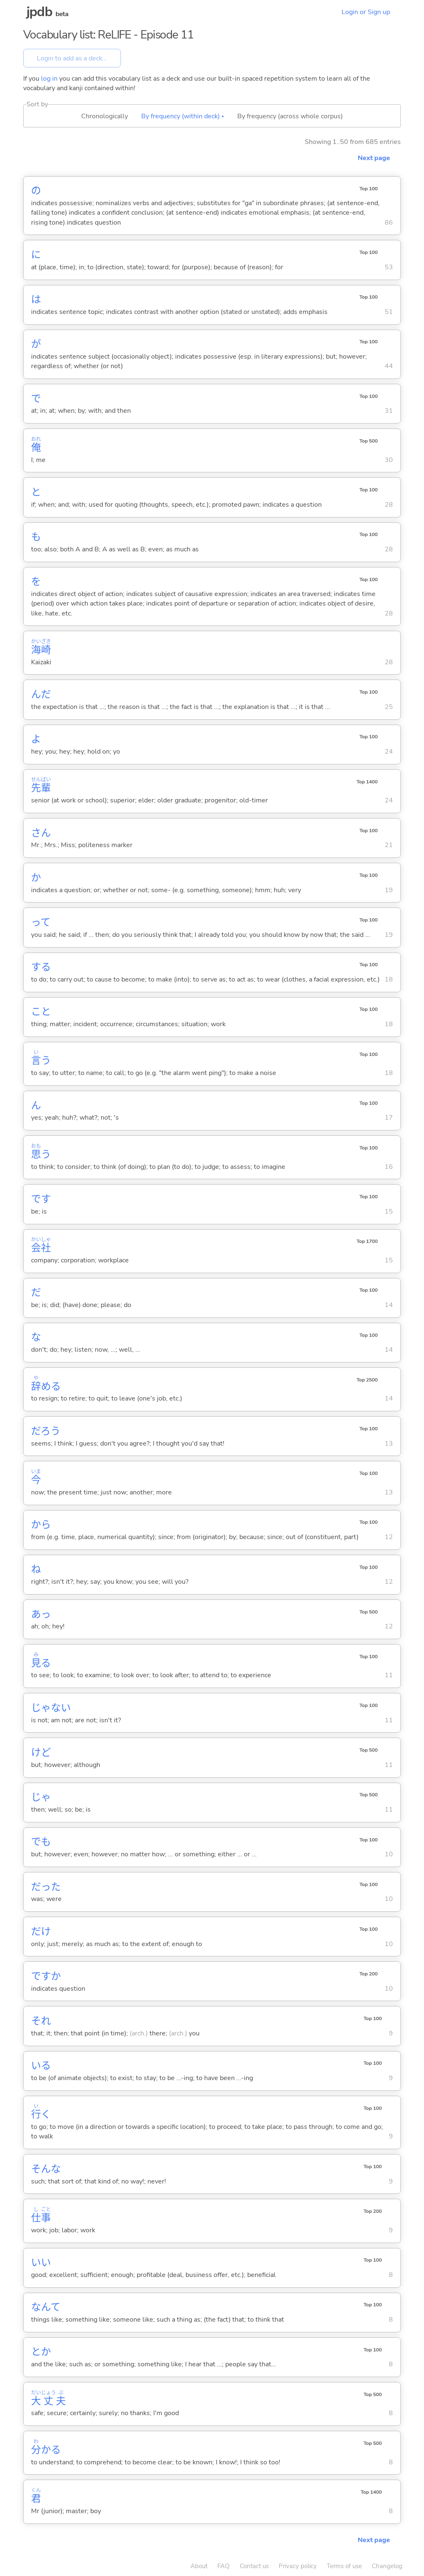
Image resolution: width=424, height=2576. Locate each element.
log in (49, 78)
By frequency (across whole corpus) (290, 116)
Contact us (254, 2566)
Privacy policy (298, 2566)
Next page (374, 158)
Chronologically (104, 116)
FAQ (223, 2566)
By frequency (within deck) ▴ (182, 116)
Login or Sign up (366, 12)
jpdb (39, 12)
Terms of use (344, 2566)
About (198, 2566)
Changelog (387, 2566)
